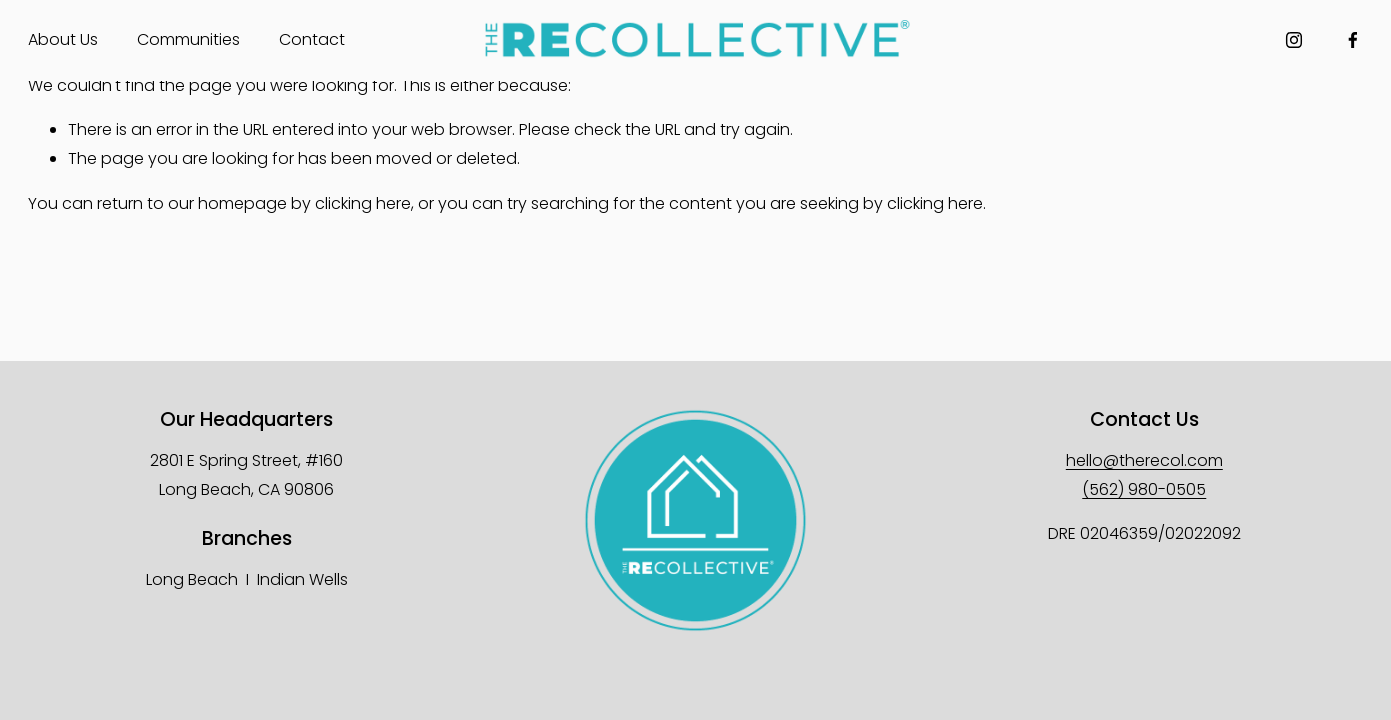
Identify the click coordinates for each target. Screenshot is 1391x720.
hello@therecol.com (1144, 460)
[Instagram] (1294, 40)
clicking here (363, 203)
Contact (312, 39)
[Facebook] (1353, 40)
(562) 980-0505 (1144, 489)
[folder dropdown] (63, 40)
